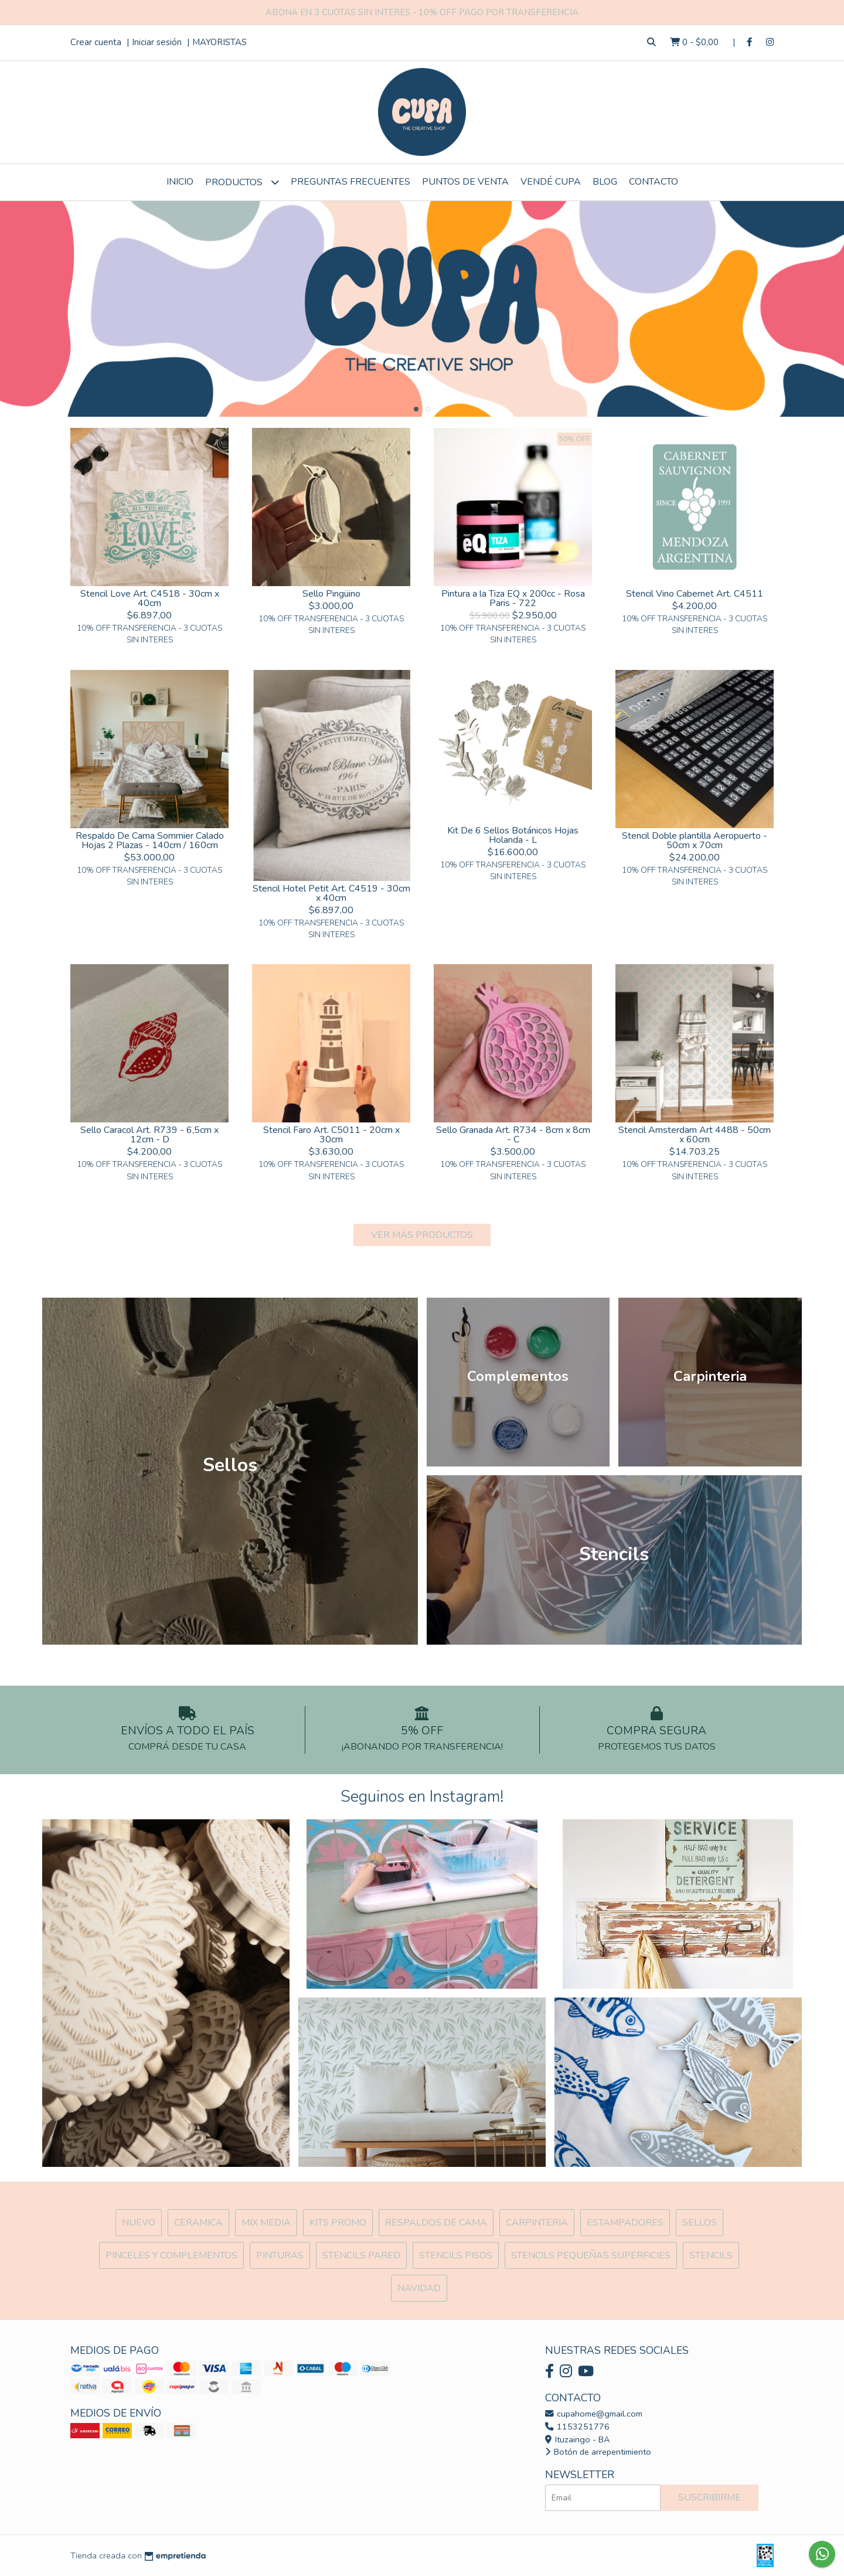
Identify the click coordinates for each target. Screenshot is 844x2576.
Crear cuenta (95, 42)
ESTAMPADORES (625, 2222)
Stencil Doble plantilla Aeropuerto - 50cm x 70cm (694, 840)
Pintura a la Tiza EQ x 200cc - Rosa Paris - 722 (513, 598)
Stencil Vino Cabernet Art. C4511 (694, 593)
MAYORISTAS (219, 42)
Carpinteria (537, 2222)
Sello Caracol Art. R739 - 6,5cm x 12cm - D (149, 1135)
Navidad (419, 2288)
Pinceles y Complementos (171, 2255)
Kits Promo (337, 2222)
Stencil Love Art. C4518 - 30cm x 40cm (149, 598)
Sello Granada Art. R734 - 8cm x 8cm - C (513, 1135)
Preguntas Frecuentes (350, 181)
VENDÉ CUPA (550, 181)
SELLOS (699, 2222)
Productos (242, 182)
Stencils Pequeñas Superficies (591, 2255)
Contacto (653, 181)
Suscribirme (709, 2497)
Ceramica (198, 2222)
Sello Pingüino (331, 593)
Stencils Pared (361, 2255)
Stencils (711, 2255)
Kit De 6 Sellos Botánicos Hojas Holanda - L (512, 835)
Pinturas (280, 2255)
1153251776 (577, 2426)
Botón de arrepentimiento (598, 2452)
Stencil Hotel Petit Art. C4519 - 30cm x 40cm (331, 893)
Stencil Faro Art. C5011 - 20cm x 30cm (331, 1135)
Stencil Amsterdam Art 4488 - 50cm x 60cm (694, 1135)
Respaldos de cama (436, 2222)
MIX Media (266, 2222)
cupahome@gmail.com (593, 2414)
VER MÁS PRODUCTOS (422, 1235)
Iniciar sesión (157, 42)
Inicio (179, 181)
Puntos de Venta (465, 181)
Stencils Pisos (455, 2255)
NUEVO (138, 2222)
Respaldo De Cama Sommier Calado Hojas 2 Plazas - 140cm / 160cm (150, 840)
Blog (605, 181)
